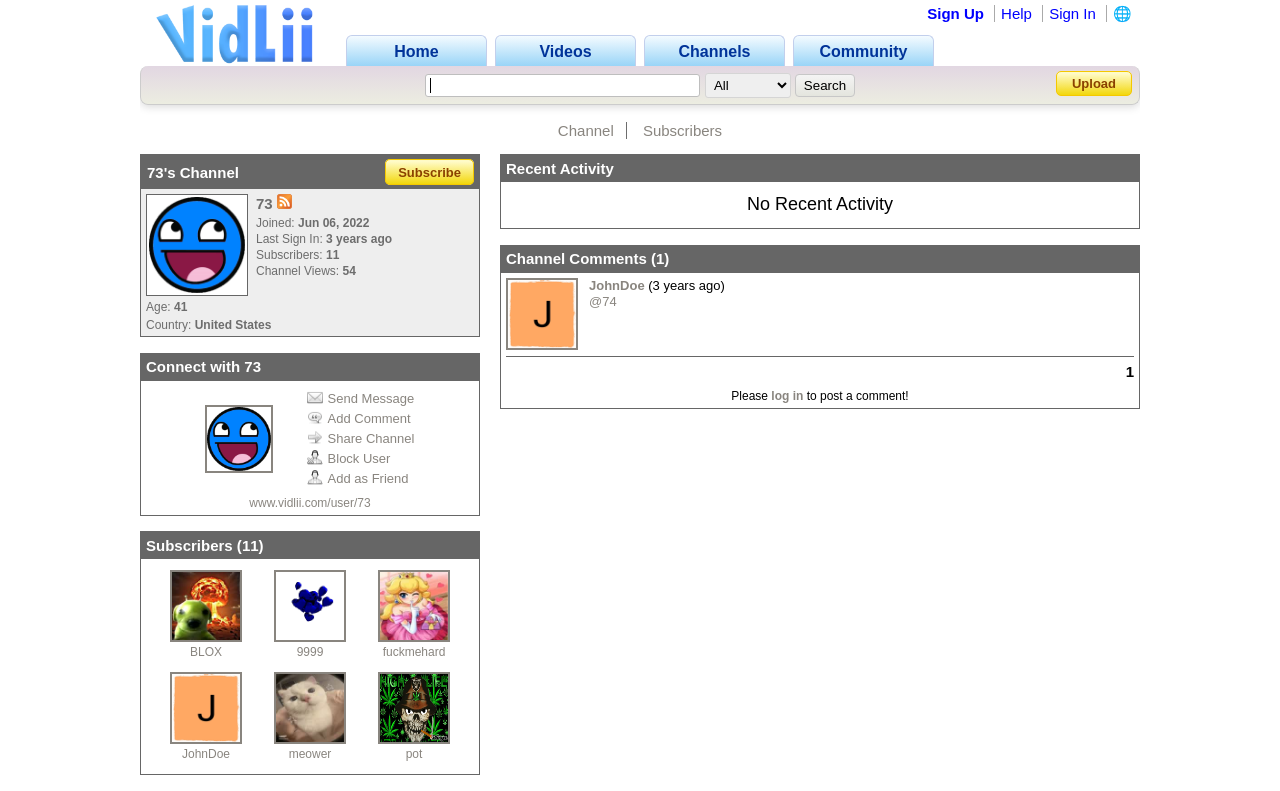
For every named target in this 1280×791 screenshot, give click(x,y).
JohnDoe (206, 754)
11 (250, 545)
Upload (1094, 83)
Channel (586, 130)
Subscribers (682, 130)
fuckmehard (414, 652)
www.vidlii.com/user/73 (309, 503)
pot (414, 754)
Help (1016, 13)
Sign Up (955, 13)
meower (310, 754)
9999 (310, 652)
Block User (349, 458)
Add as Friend (358, 478)
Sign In (1072, 13)
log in (787, 396)
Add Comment (359, 418)
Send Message (361, 398)
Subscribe (429, 172)
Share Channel (361, 438)
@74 (603, 301)
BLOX (206, 652)
